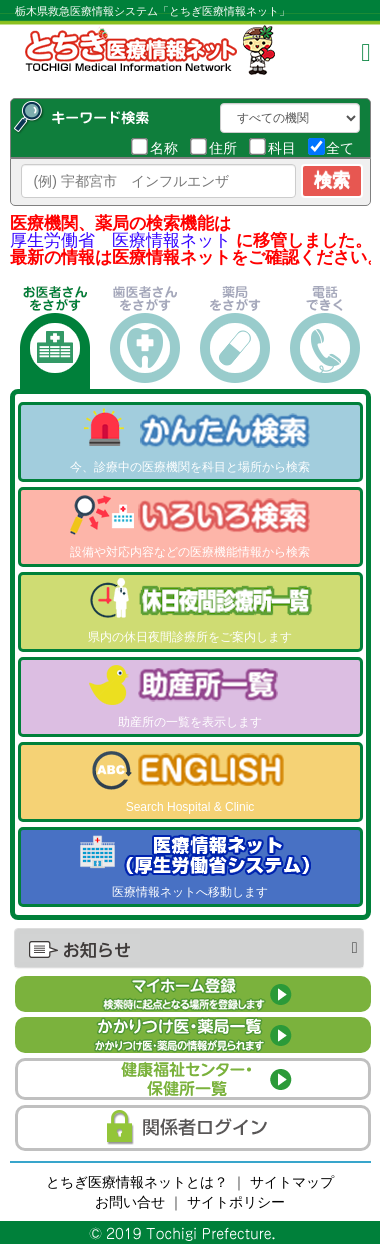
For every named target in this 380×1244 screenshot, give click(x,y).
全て (331, 147)
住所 (213, 147)
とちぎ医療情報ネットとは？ (137, 1182)
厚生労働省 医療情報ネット (120, 240)
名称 (154, 147)
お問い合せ (130, 1202)
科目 (272, 147)
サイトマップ (292, 1182)
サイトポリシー (236, 1202)
